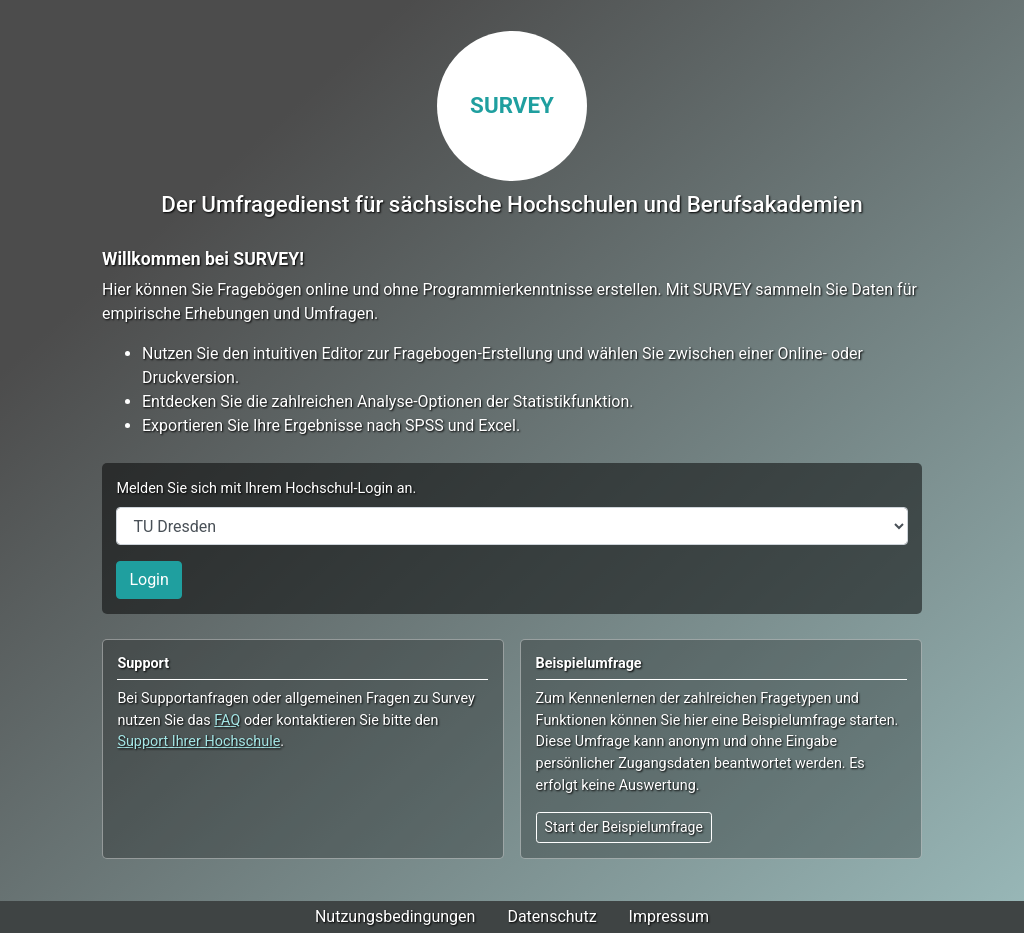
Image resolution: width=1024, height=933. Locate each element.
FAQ (227, 720)
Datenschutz (551, 916)
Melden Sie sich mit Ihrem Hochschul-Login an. (266, 488)
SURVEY (512, 105)
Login (148, 579)
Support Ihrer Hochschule (198, 741)
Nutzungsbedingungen (395, 916)
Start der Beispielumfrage (624, 827)
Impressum (669, 916)
